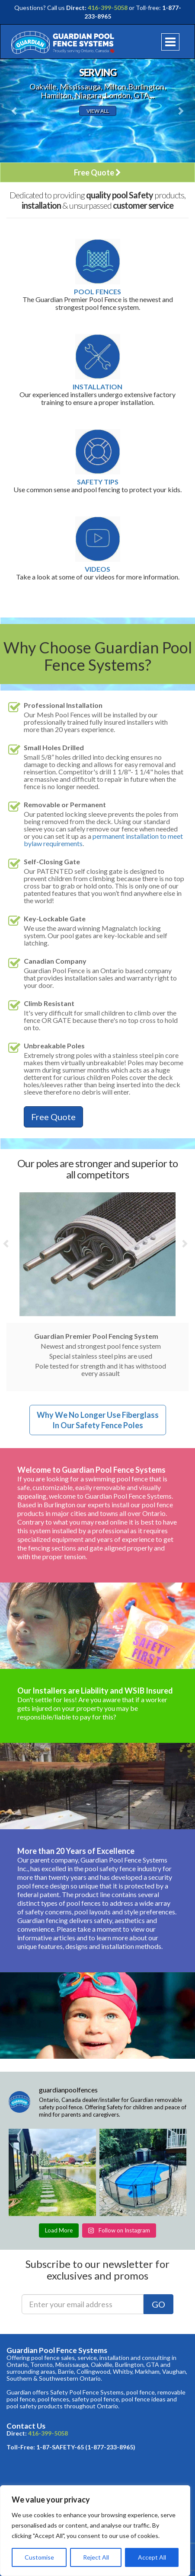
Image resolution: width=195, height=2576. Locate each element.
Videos (97, 569)
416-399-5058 (108, 7)
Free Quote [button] (97, 172)
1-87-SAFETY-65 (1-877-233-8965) (85, 2447)
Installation (97, 387)
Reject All (96, 2557)
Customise (39, 2557)
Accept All (152, 2557)
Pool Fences (97, 292)
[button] (14, 110)
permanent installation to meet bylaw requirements (103, 839)
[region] (95, 2530)
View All (97, 111)
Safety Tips (97, 482)
